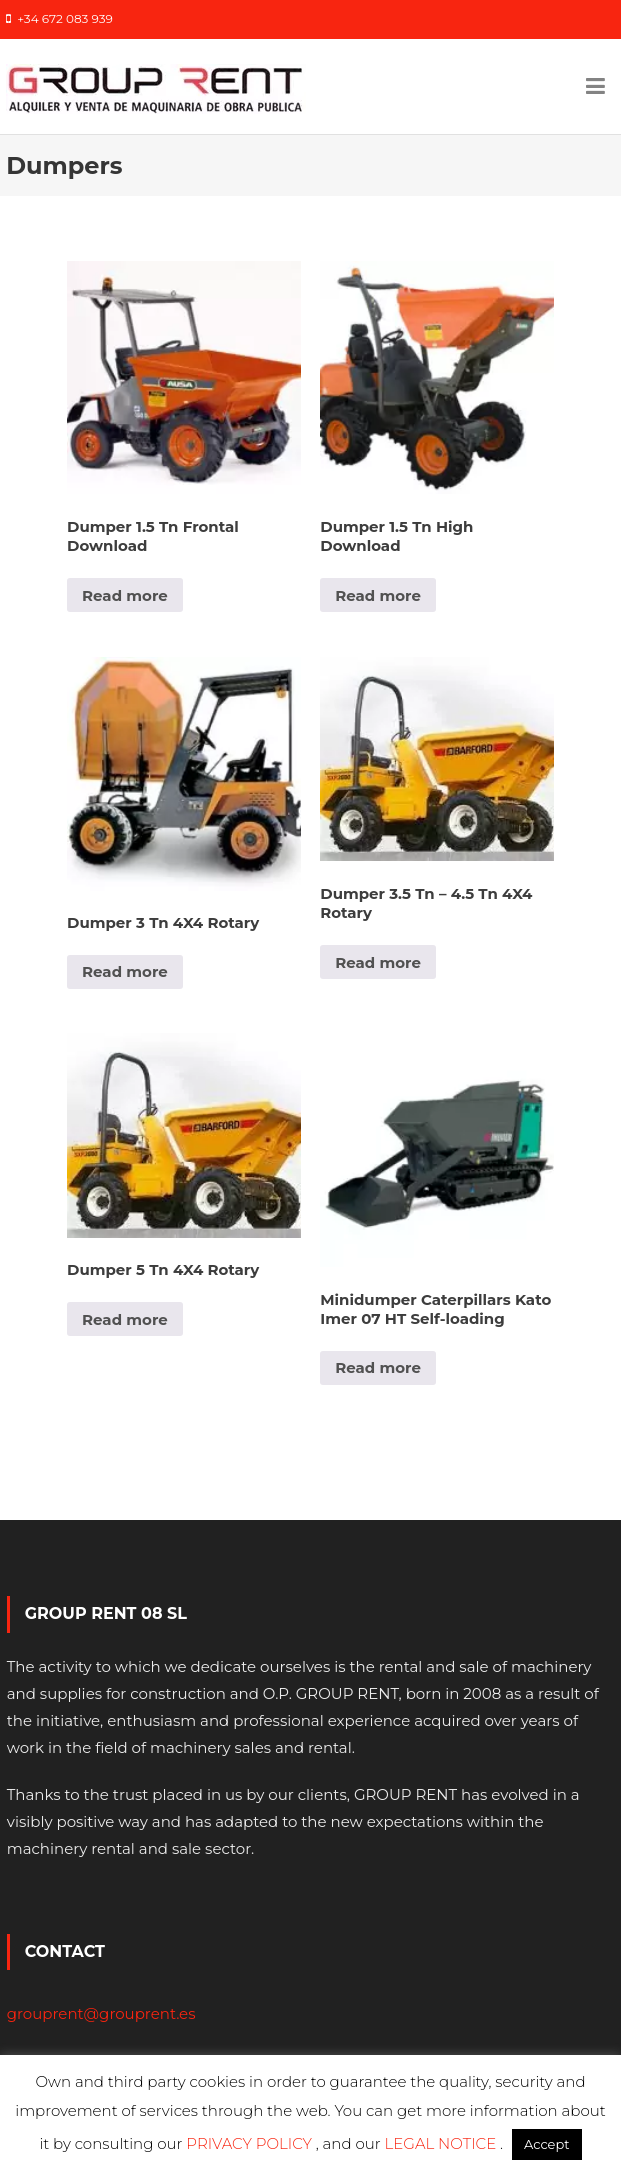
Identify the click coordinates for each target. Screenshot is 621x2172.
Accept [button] (547, 2144)
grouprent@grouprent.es (101, 2013)
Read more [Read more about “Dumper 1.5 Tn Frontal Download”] (125, 595)
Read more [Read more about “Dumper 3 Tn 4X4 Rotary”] (125, 971)
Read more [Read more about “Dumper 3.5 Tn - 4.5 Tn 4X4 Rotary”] (378, 962)
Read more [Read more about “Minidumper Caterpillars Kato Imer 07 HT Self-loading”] (378, 1367)
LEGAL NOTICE (443, 2143)
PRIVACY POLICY (250, 2143)
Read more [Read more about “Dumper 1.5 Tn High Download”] (378, 595)
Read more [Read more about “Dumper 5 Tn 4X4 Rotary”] (125, 1319)
